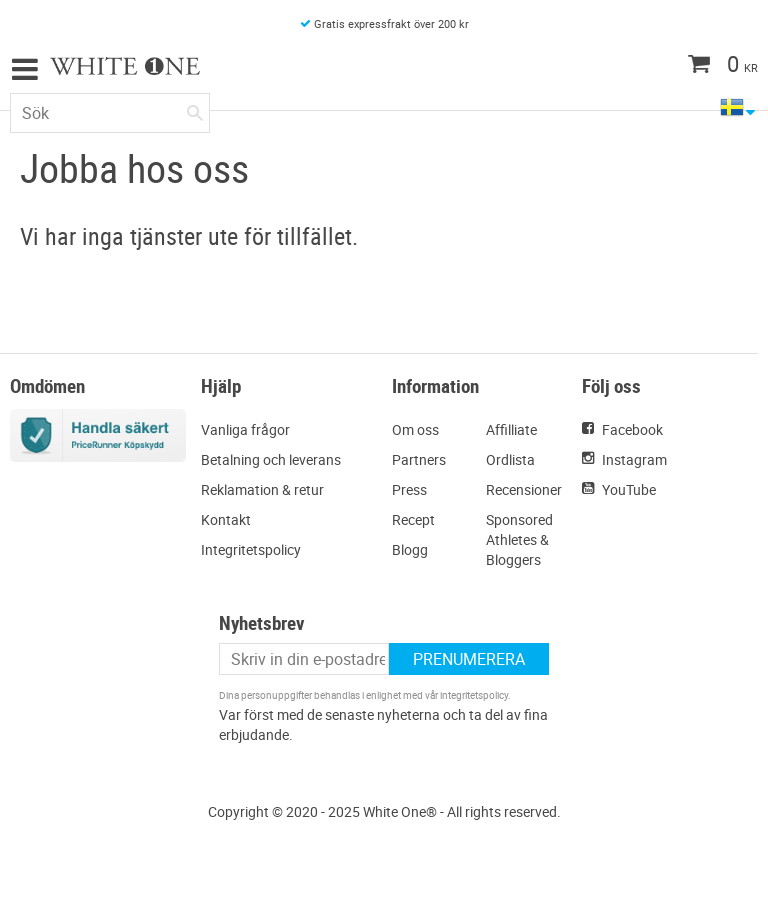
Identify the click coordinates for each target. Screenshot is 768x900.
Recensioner (524, 489)
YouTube (629, 489)
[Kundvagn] (683, 66)
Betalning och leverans (271, 459)
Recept (413, 519)
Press (409, 489)
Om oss (415, 429)
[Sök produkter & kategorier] (110, 113)
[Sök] (195, 109)
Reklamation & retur (262, 489)
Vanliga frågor (245, 429)
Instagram (634, 459)
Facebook (632, 429)
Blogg (410, 549)
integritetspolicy (474, 695)
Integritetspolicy (251, 549)
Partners (419, 459)
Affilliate (511, 429)
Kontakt (226, 519)
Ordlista (510, 459)
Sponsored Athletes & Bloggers (519, 539)
